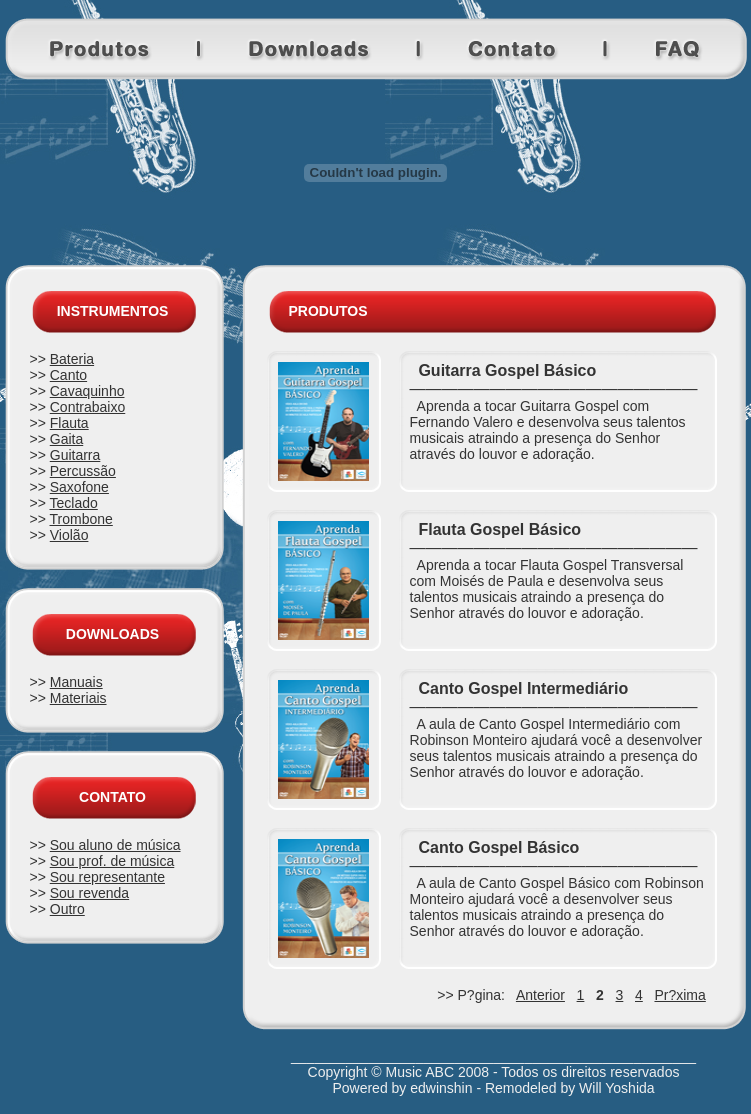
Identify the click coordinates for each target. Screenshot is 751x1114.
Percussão (83, 471)
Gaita (66, 439)
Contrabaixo (88, 407)
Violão (69, 535)
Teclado (74, 503)
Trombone (81, 519)
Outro (67, 909)
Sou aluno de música (115, 845)
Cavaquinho (87, 391)
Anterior (540, 995)
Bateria (72, 359)
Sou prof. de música (112, 861)
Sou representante (107, 877)
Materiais (78, 698)
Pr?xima (679, 995)
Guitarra (75, 455)
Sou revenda (89, 893)
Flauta (69, 423)
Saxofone (79, 487)
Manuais (76, 682)
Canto (68, 375)
